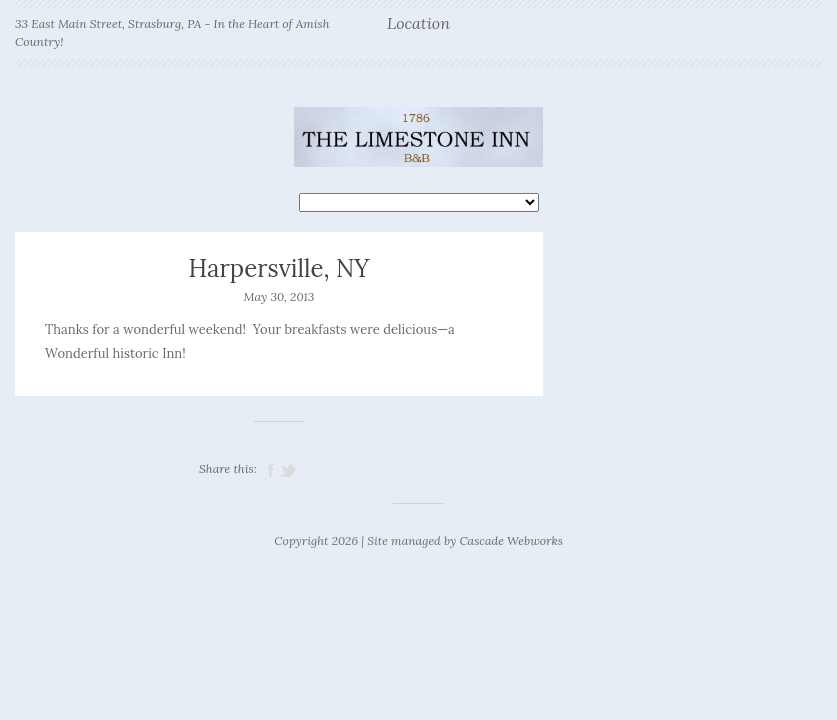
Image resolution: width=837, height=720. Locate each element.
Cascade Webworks (510, 540)
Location (418, 24)
